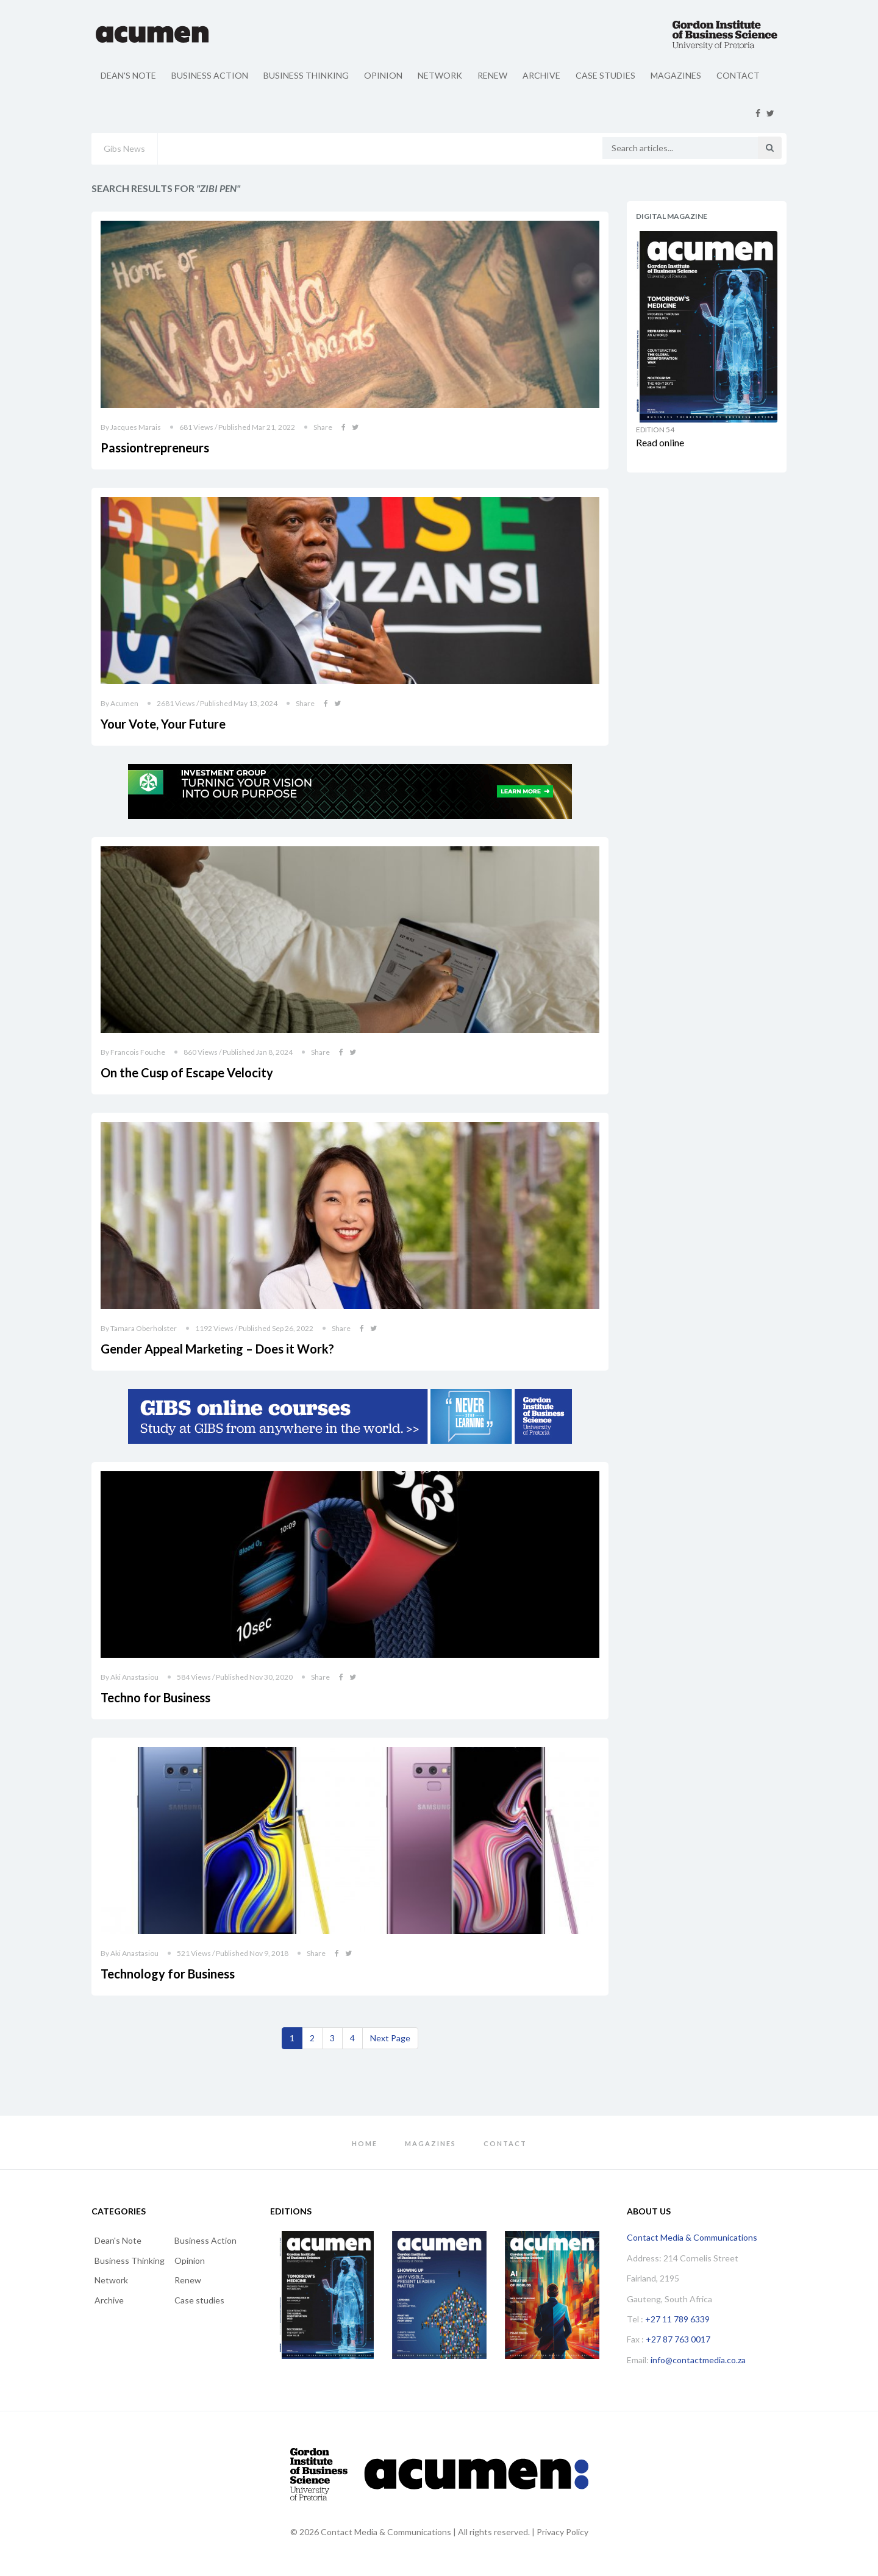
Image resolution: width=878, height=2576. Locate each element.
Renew (492, 75)
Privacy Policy (562, 2532)
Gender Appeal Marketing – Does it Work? (217, 1348)
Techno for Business (155, 1697)
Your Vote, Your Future (163, 723)
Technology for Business (168, 1973)
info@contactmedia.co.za (698, 2360)
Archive (541, 75)
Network (440, 75)
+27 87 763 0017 (678, 2339)
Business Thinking (306, 75)
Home (364, 2143)
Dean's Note (128, 75)
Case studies (605, 75)
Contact (738, 75)
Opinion (383, 75)
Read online (660, 442)
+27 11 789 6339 (677, 2319)
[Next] (390, 2038)
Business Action (209, 75)
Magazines (676, 75)
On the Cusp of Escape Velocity (187, 1072)
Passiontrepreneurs (155, 447)
